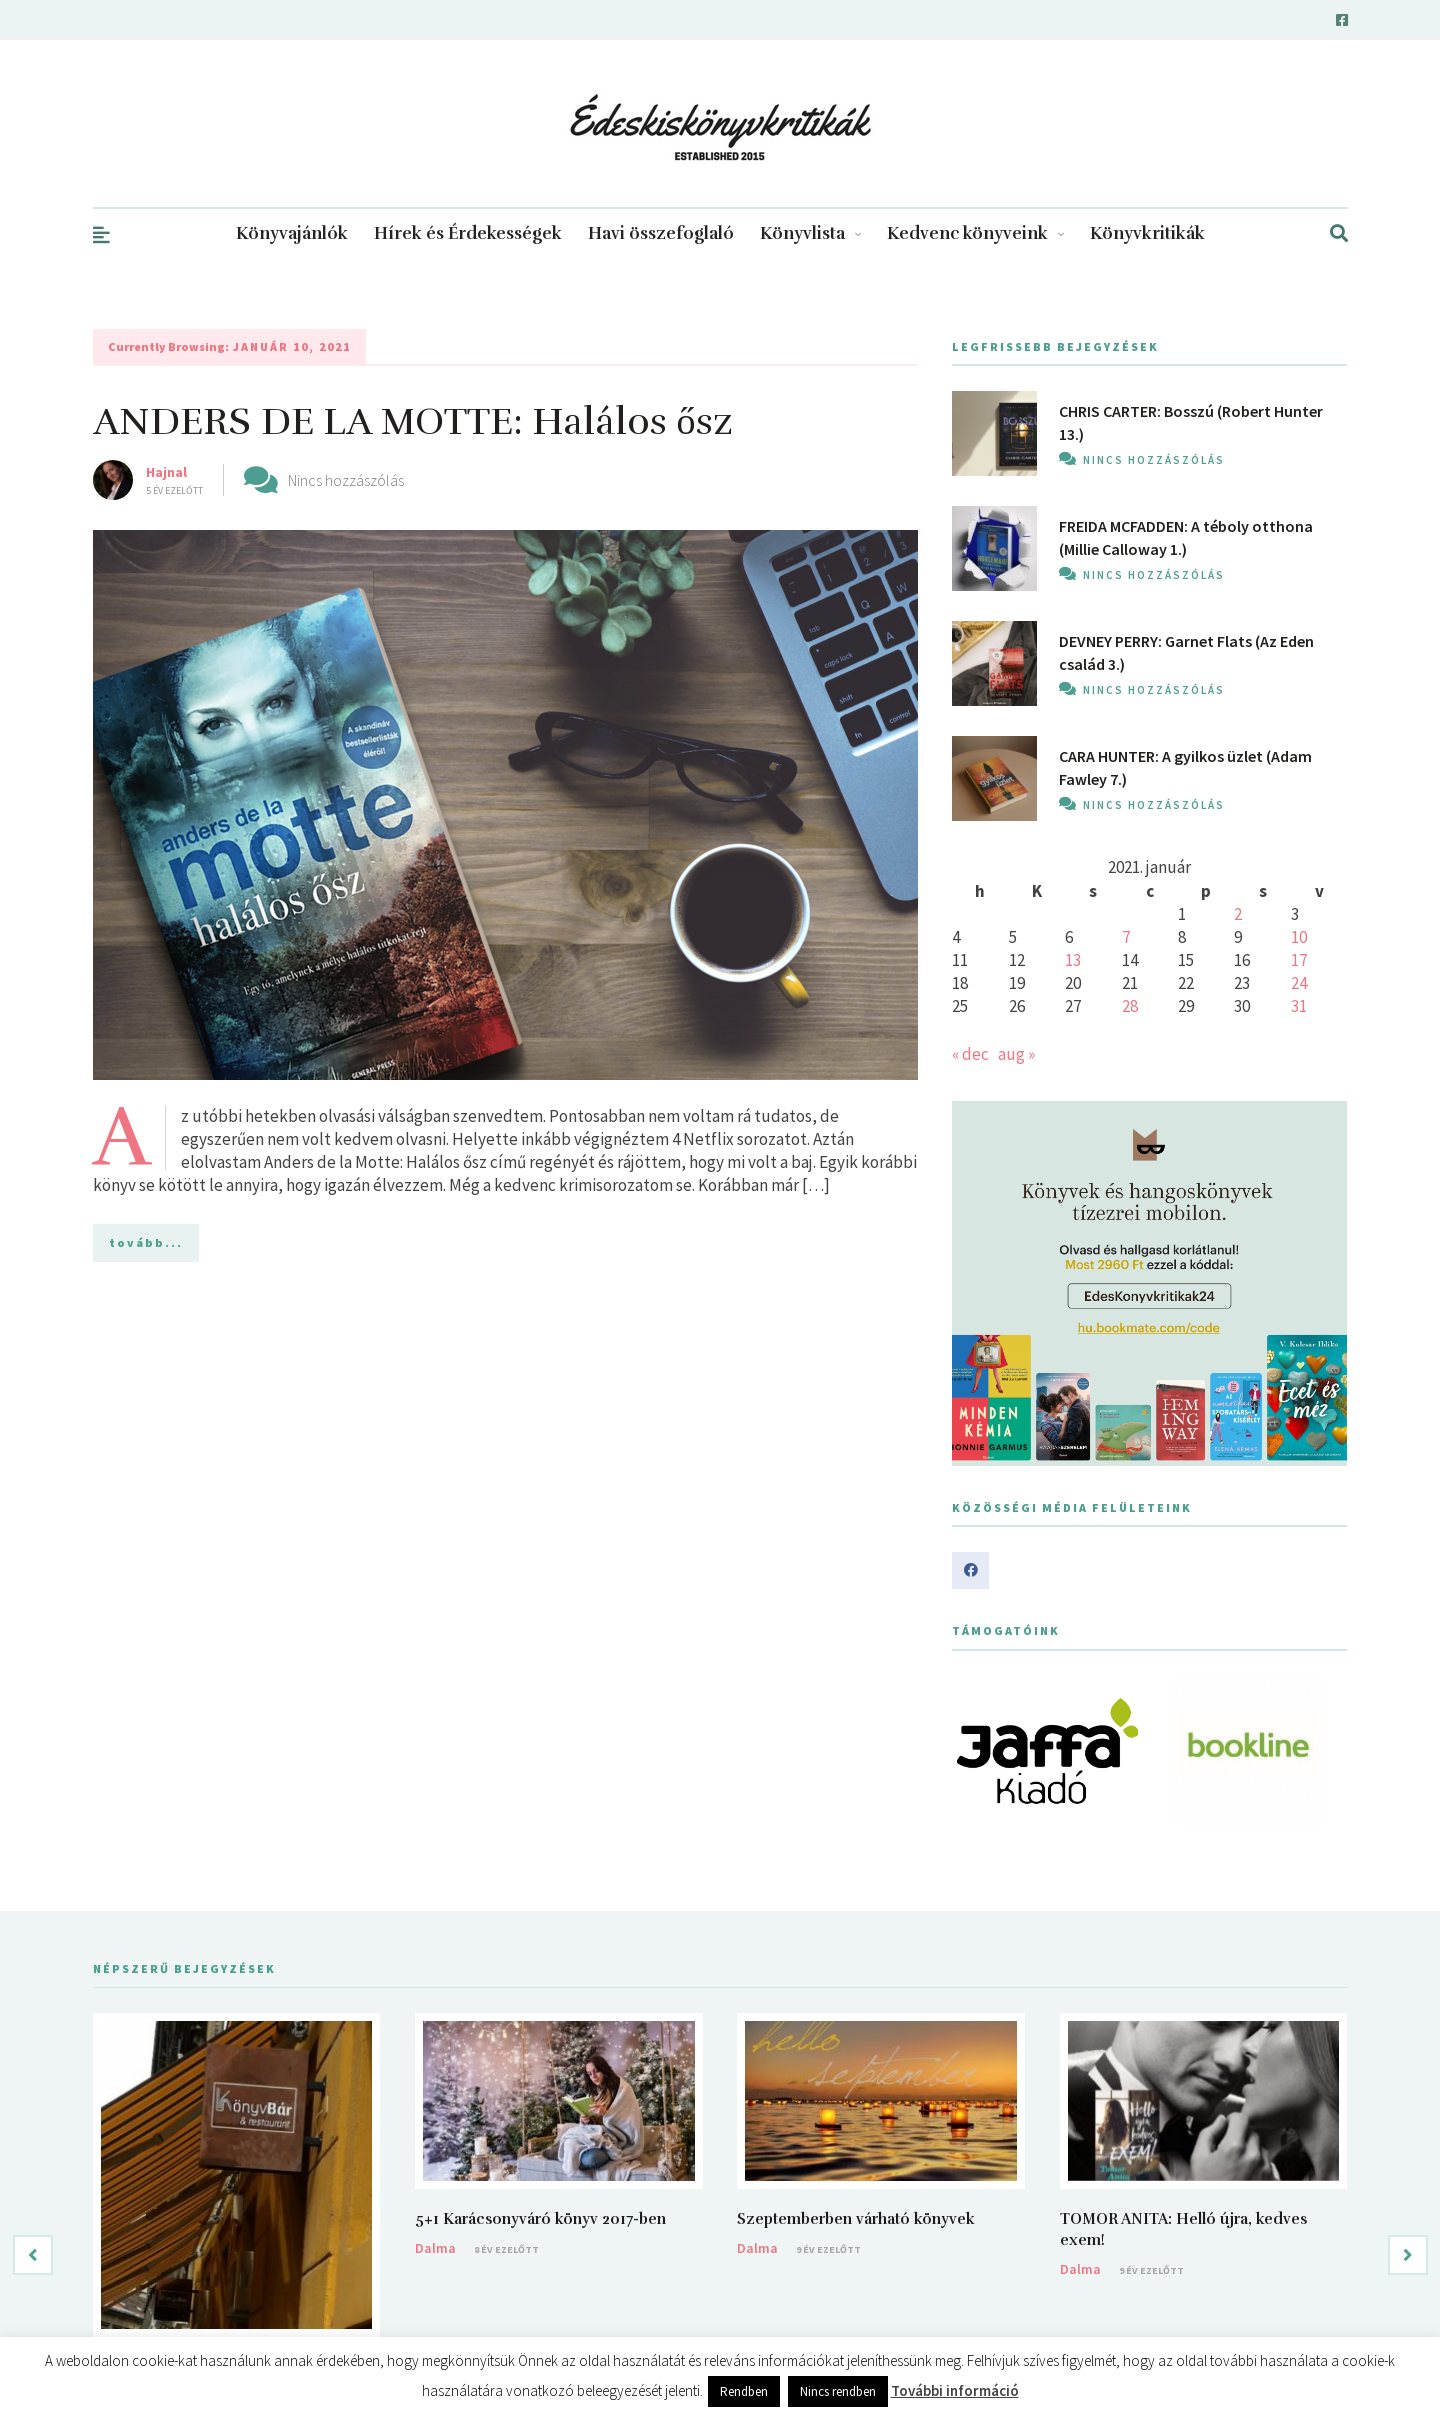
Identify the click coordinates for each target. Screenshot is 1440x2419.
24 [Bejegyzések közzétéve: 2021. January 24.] (1299, 983)
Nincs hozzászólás (346, 480)
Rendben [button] (744, 2391)
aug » (1016, 1054)
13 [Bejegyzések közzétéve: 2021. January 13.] (1073, 960)
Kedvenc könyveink (975, 233)
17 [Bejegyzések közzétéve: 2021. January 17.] (1299, 960)
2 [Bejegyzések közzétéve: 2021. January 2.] (1238, 914)
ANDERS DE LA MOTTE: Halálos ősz (413, 421)
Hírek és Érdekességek (468, 233)
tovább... (146, 1242)
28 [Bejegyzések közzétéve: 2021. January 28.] (1130, 1006)
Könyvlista (810, 233)
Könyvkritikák (1147, 233)
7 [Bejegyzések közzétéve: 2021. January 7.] (1126, 937)
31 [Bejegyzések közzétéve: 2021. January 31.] (1299, 1006)
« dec (970, 1054)
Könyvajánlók (292, 233)
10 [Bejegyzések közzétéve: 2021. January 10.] (1299, 937)
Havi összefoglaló (661, 233)
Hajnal (166, 472)
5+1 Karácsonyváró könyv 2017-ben (540, 2219)
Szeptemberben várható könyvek (856, 2219)
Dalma (435, 2248)
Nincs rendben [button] (838, 2391)
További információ (955, 2390)
